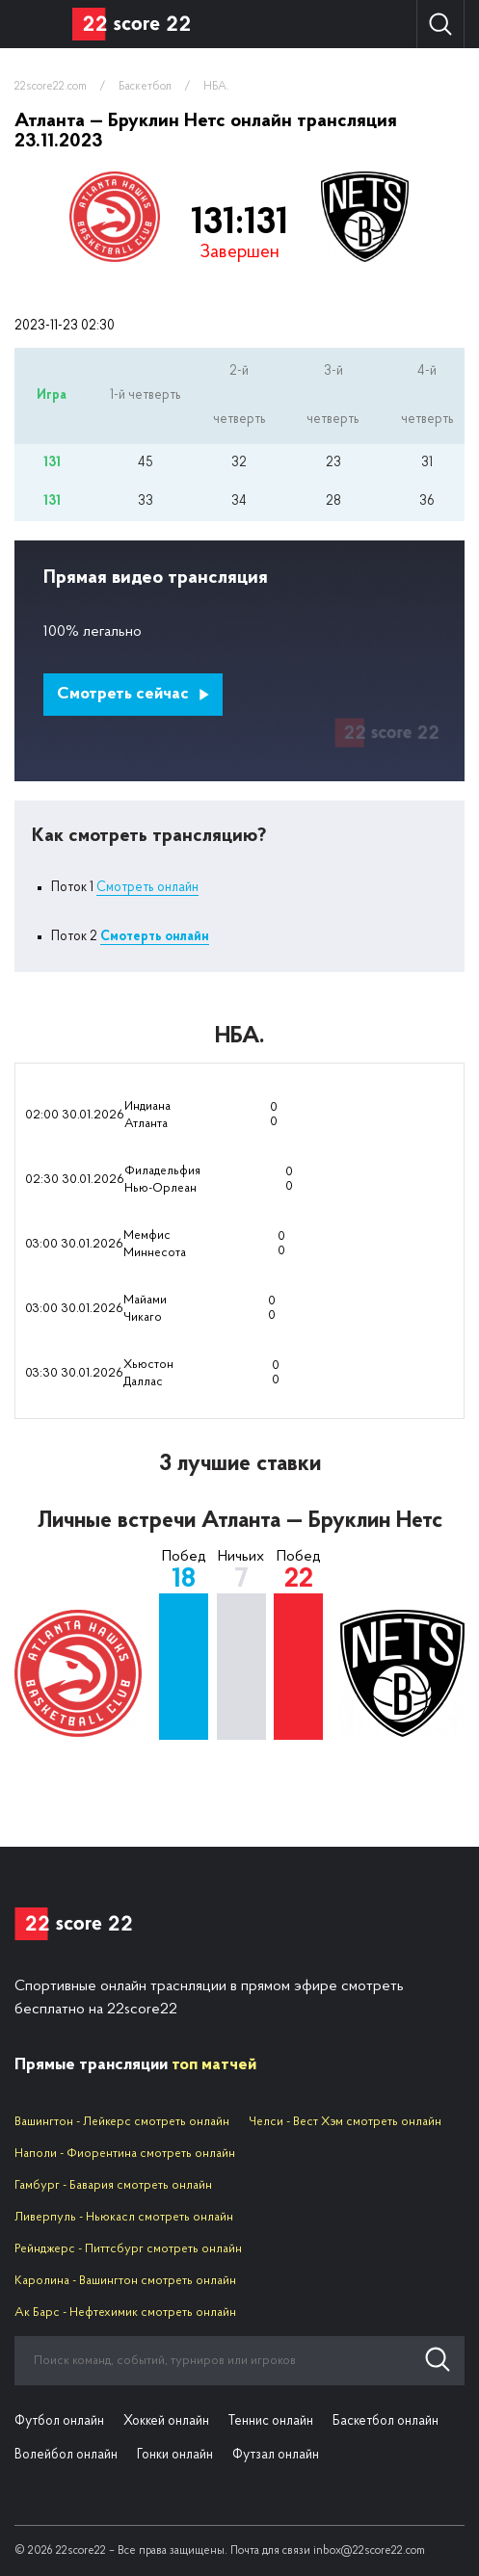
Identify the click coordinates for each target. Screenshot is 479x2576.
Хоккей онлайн (166, 2421)
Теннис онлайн (270, 2421)
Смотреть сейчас (133, 694)
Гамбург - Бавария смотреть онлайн (113, 2185)
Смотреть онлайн (147, 888)
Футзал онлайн (275, 2455)
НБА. (216, 86)
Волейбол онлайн (66, 2455)
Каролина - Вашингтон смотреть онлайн (125, 2280)
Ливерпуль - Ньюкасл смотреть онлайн (123, 2217)
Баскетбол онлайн (386, 2421)
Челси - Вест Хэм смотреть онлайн (345, 2122)
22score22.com (50, 86)
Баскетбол (145, 86)
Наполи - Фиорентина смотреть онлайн (124, 2153)
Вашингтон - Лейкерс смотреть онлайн (121, 2122)
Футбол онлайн (59, 2421)
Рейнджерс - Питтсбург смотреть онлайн (128, 2249)
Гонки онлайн (175, 2455)
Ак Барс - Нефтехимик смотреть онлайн (125, 2312)
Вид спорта (36, 24)
